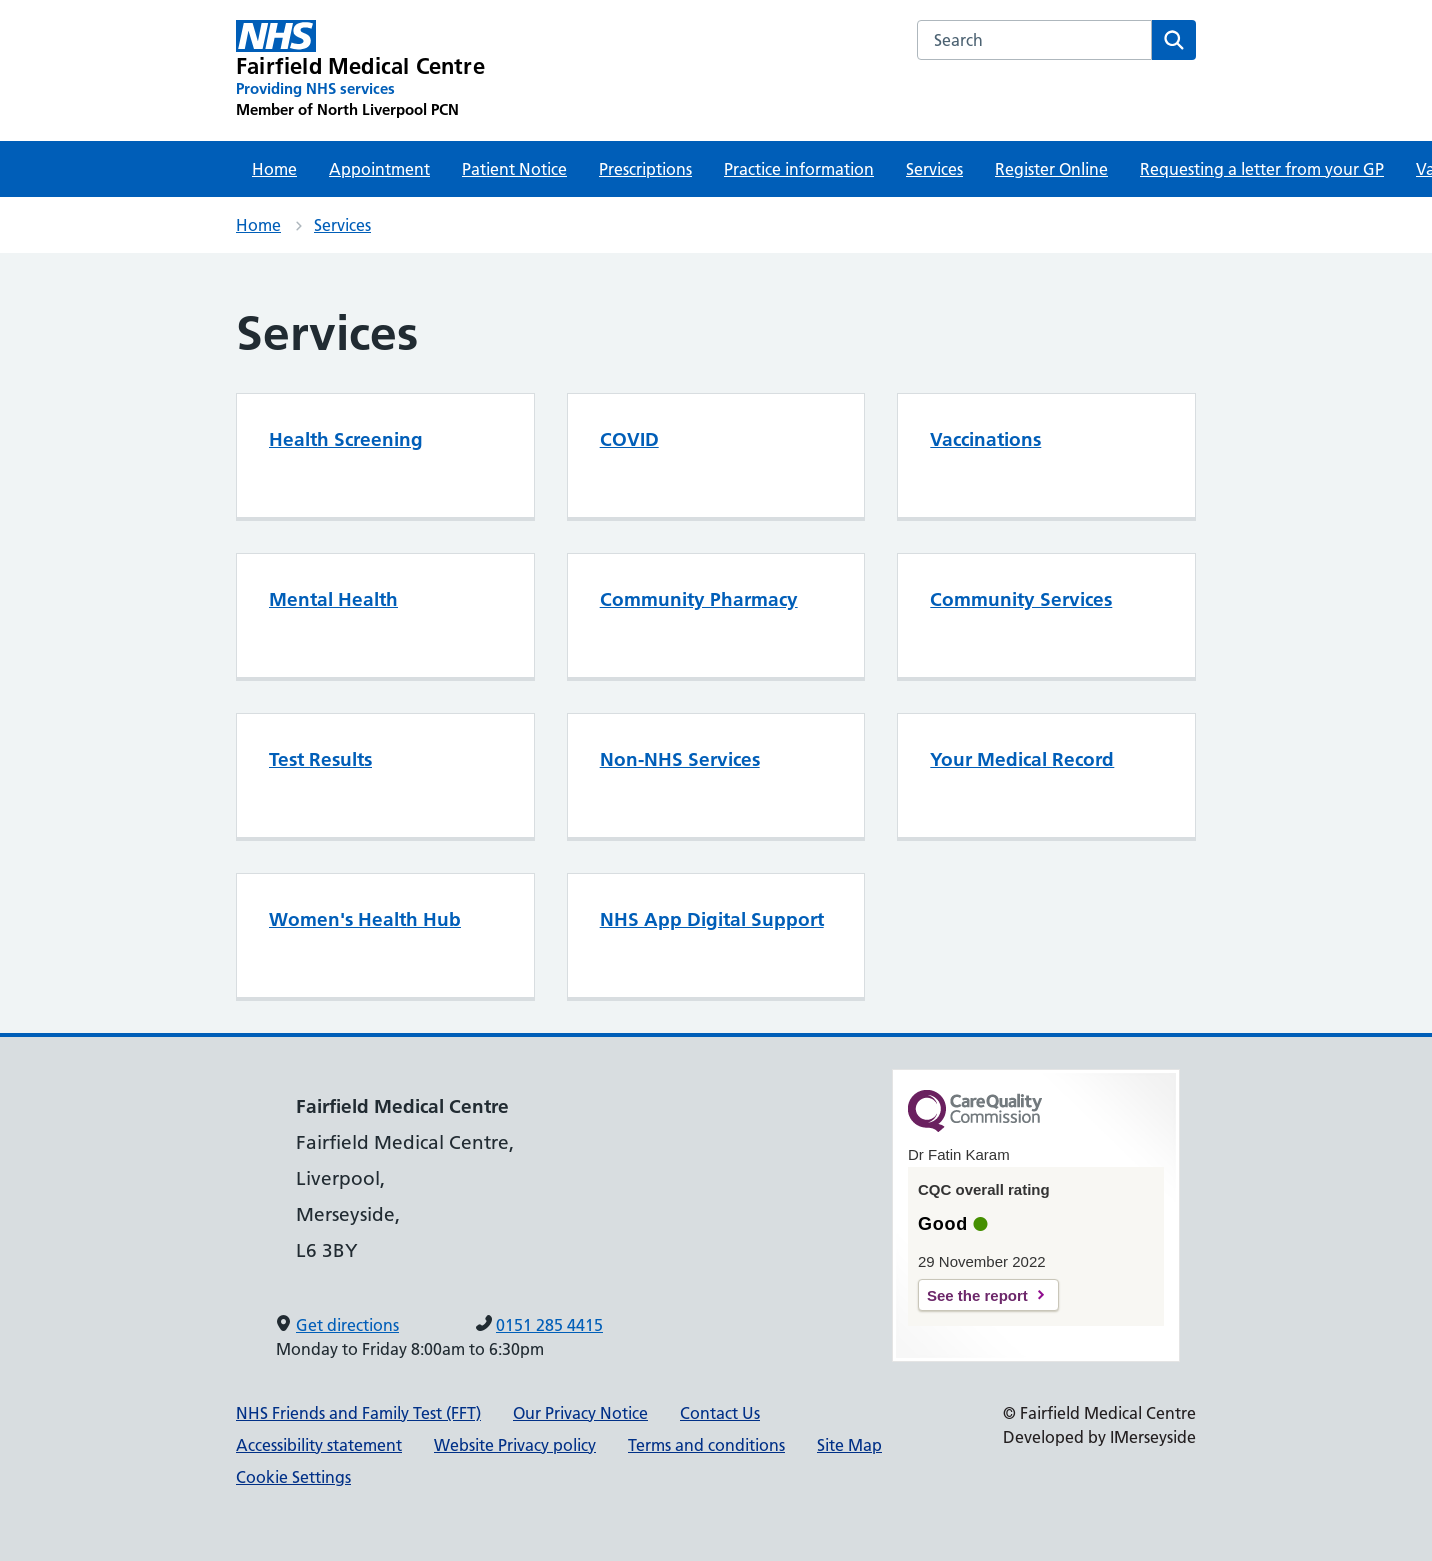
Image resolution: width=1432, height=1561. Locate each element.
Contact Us (720, 1413)
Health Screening (346, 439)
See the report (977, 1295)
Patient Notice (514, 169)
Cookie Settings (293, 1477)
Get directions (347, 1325)
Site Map (849, 1445)
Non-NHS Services (680, 759)
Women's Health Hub (365, 919)
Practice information (799, 169)
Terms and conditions (706, 1445)
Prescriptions (645, 169)
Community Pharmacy (699, 599)
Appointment (379, 169)
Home (274, 169)
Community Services (1021, 599)
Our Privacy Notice (580, 1413)
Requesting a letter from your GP (1262, 169)
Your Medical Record (1022, 759)
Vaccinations (985, 439)
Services (934, 169)
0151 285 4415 (549, 1325)
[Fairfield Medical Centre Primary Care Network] (360, 70)
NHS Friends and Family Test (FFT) (358, 1413)
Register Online (1051, 169)
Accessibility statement (319, 1445)
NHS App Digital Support (712, 919)
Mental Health (333, 599)
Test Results (320, 759)
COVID (629, 439)
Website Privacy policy (515, 1445)
